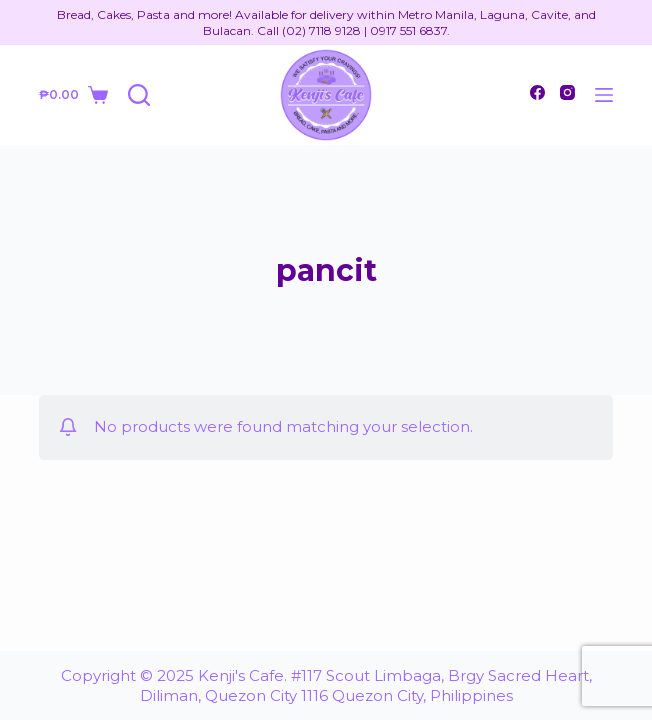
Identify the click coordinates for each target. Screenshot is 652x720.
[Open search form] (139, 95)
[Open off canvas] (604, 95)
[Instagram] (567, 92)
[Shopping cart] (73, 95)
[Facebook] (537, 92)
